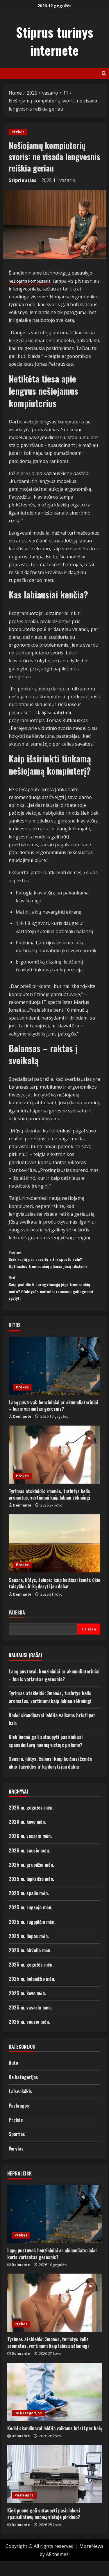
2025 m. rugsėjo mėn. (30, 1922)
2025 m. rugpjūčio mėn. (32, 1936)
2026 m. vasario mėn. (30, 1850)
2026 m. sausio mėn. (29, 1865)
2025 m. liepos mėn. (29, 1950)
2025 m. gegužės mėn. (31, 1979)
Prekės (18, 131)
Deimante (22, 1431)
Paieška (17, 1627)
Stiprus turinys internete (54, 41)
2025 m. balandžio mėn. (32, 1993)
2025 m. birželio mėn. (30, 1965)
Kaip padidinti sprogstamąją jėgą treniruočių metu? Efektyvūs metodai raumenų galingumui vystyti (54, 1300)
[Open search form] (104, 73)
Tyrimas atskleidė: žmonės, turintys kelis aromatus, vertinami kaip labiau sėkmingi (49, 1509)
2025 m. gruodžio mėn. (31, 1879)
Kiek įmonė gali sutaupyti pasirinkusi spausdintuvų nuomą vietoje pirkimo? (43, 2528)
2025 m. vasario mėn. (30, 2022)
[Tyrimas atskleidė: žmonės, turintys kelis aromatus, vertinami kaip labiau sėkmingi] (54, 1469)
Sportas (17, 2148)
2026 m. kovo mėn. (27, 1836)
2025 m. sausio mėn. (29, 2036)
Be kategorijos (23, 2091)
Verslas (16, 2163)
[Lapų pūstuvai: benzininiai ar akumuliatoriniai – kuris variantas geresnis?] (54, 1380)
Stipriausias (22, 180)
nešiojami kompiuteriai (34, 281)
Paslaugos (19, 2120)
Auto (13, 2077)
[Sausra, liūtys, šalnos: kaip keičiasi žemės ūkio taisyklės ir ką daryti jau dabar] (54, 1558)
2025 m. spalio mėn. (29, 1907)
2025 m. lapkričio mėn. (31, 1893)
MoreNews (91, 2561)
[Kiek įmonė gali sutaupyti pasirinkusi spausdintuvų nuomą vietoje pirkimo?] (54, 2489)
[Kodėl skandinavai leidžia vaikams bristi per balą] (54, 2406)
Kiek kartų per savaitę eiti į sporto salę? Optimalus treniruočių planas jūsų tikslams (54, 1268)
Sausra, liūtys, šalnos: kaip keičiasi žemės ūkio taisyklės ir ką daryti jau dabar (54, 1598)
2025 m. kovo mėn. (27, 2007)
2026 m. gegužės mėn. (31, 1822)
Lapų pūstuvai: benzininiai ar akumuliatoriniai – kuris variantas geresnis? (53, 1420)
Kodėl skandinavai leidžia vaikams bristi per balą (54, 2442)
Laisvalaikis (20, 2106)
